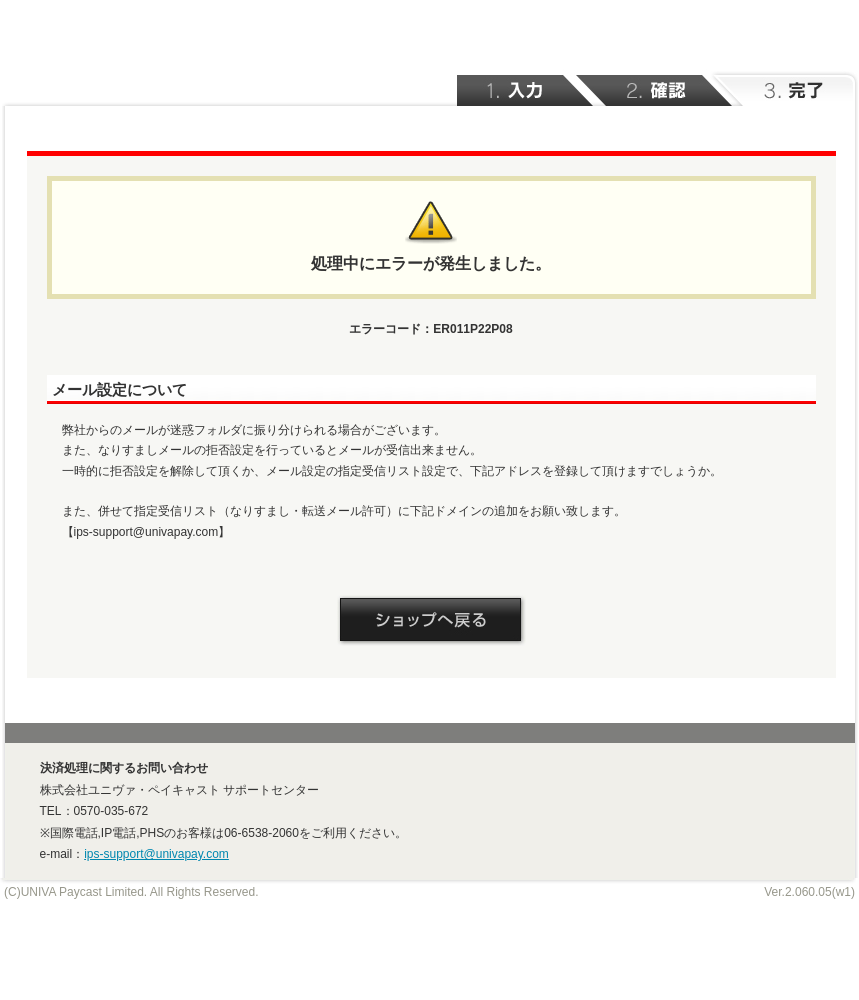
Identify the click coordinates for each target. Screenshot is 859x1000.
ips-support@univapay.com (156, 854)
